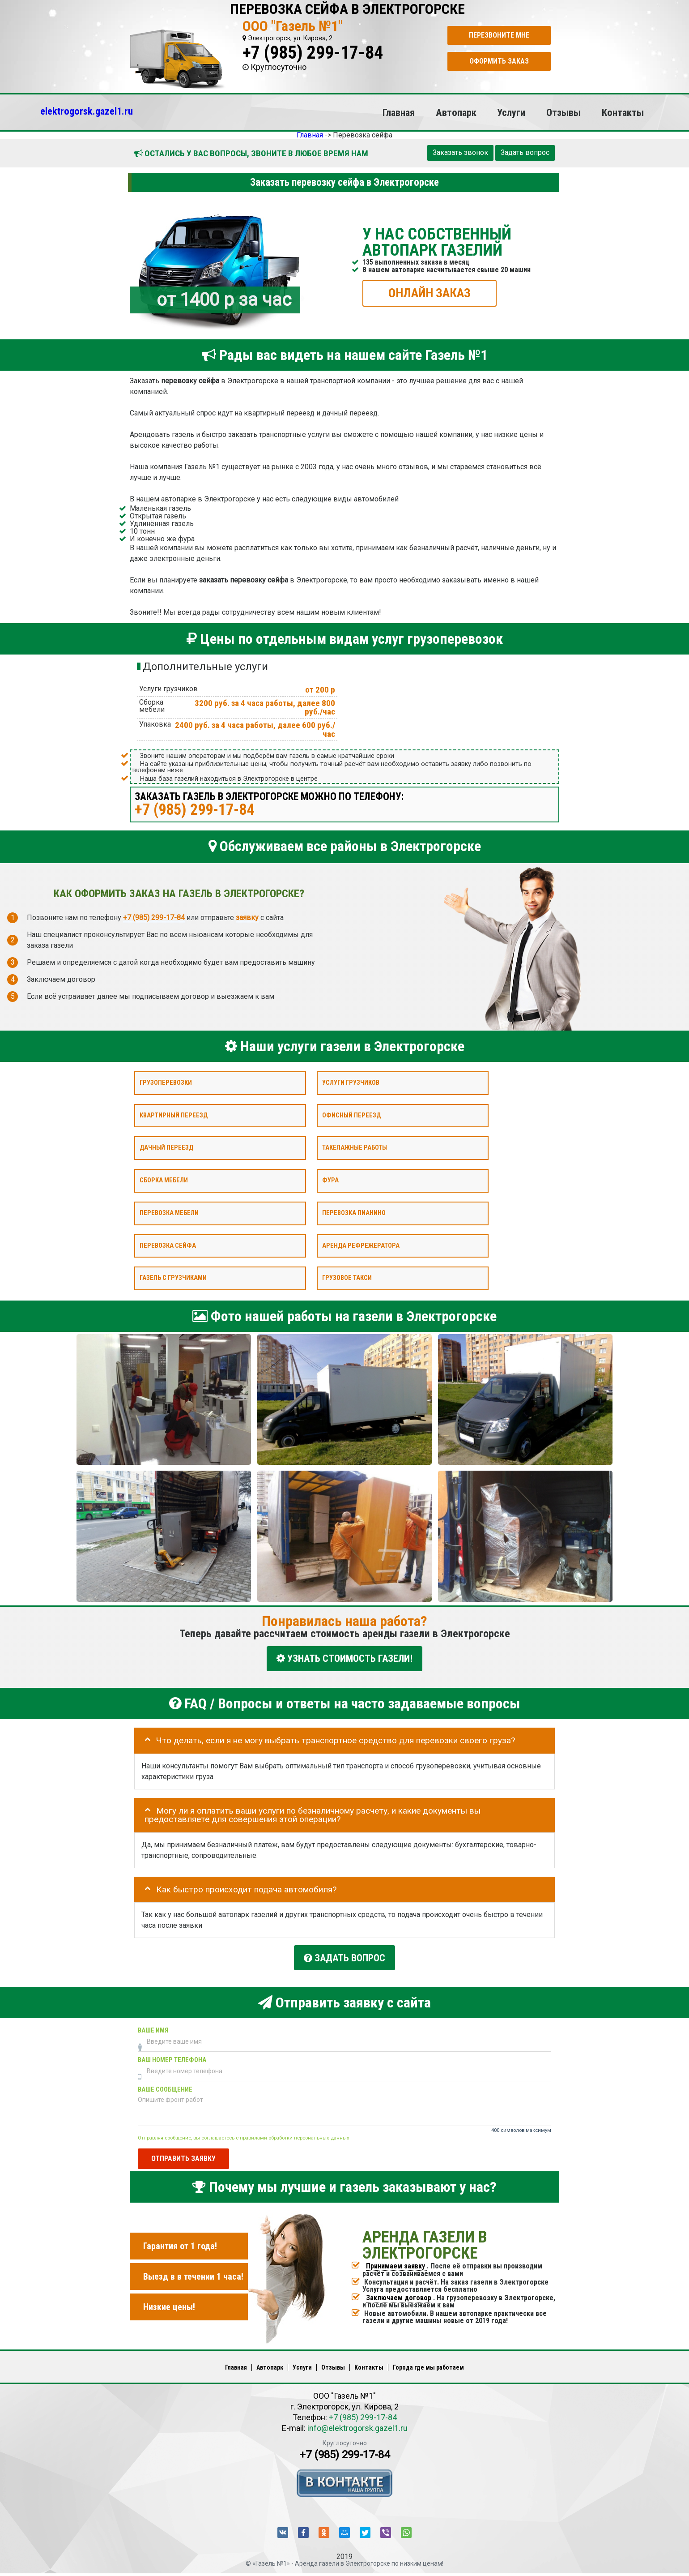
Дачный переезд (166, 1147)
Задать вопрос (525, 152)
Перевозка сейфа (168, 1245)
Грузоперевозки (166, 1083)
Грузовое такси (347, 1278)
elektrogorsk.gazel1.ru (86, 111)
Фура (330, 1180)
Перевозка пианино (354, 1213)
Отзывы (563, 112)
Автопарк (456, 112)
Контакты (623, 112)
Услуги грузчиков (350, 1083)
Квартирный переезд (174, 1115)
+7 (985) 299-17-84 (312, 52)
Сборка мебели (164, 1180)
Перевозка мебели (169, 1213)
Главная (399, 112)
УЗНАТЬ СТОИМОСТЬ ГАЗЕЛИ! (344, 1658)
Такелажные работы (354, 1147)
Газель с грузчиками (173, 1278)
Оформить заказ (499, 61)
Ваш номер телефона (172, 2055)
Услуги (511, 112)
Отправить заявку (183, 2153)
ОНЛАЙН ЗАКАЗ (429, 292)
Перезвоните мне (499, 35)
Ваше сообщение (165, 2085)
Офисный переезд (351, 1115)
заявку (247, 917)
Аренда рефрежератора (361, 1245)
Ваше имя (153, 2026)
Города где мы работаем (428, 2362)
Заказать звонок (460, 152)
